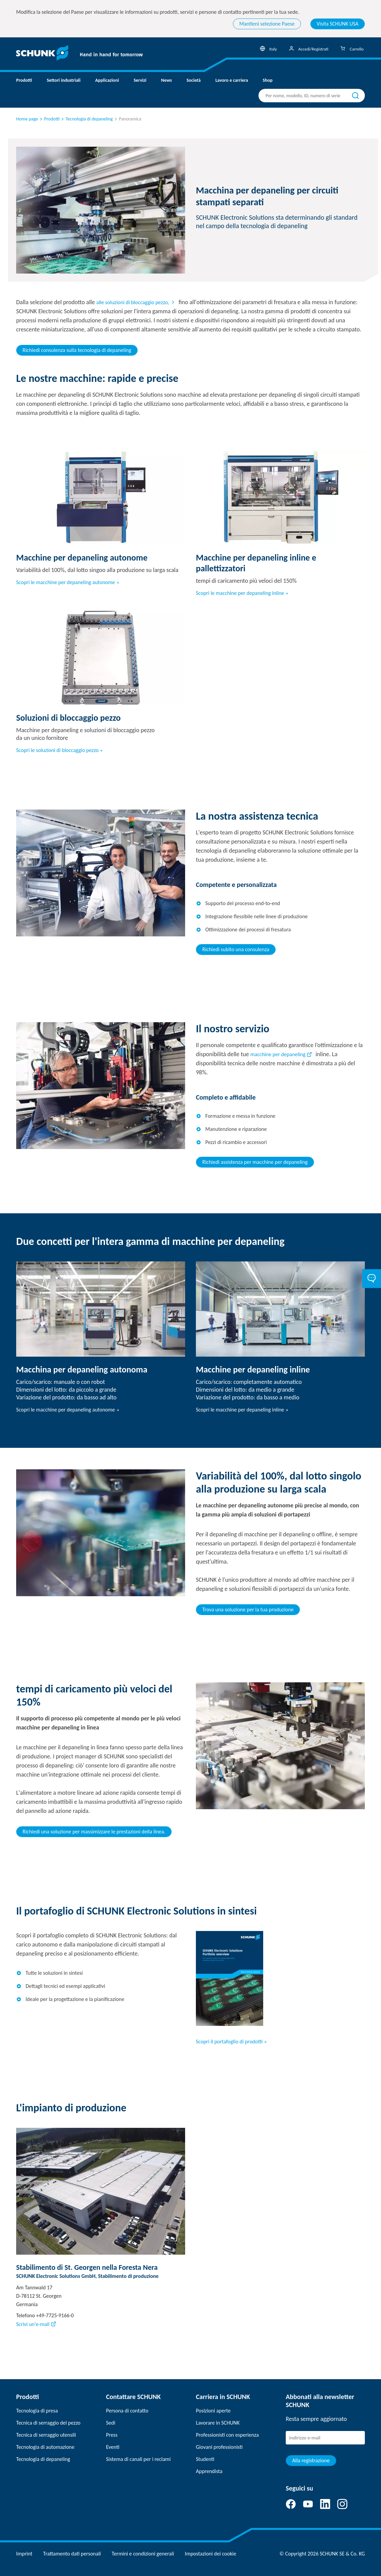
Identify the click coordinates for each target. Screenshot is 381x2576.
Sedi (110, 2423)
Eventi (112, 2447)
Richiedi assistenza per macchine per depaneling (255, 1162)
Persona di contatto (127, 2410)
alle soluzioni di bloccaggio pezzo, (132, 302)
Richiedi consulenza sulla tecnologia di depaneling (77, 350)
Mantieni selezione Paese (267, 24)
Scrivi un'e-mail (32, 2324)
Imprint (24, 2553)
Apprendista (209, 2471)
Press (111, 2435)
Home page (27, 119)
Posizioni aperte (213, 2410)
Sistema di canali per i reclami (138, 2459)
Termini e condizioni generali (143, 2553)
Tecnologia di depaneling (43, 2459)
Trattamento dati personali (72, 2553)
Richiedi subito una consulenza (235, 949)
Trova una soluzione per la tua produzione (247, 1609)
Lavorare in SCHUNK (218, 2423)
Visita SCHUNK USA (337, 24)
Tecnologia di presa (37, 2410)
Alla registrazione (311, 2460)
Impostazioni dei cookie (210, 2553)
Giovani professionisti (219, 2447)
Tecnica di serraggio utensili (46, 2435)
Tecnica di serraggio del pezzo (48, 2423)
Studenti (205, 2459)
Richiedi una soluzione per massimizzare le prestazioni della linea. (94, 1831)
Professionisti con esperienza (227, 2435)
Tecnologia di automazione (45, 2447)
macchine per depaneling (278, 1054)
